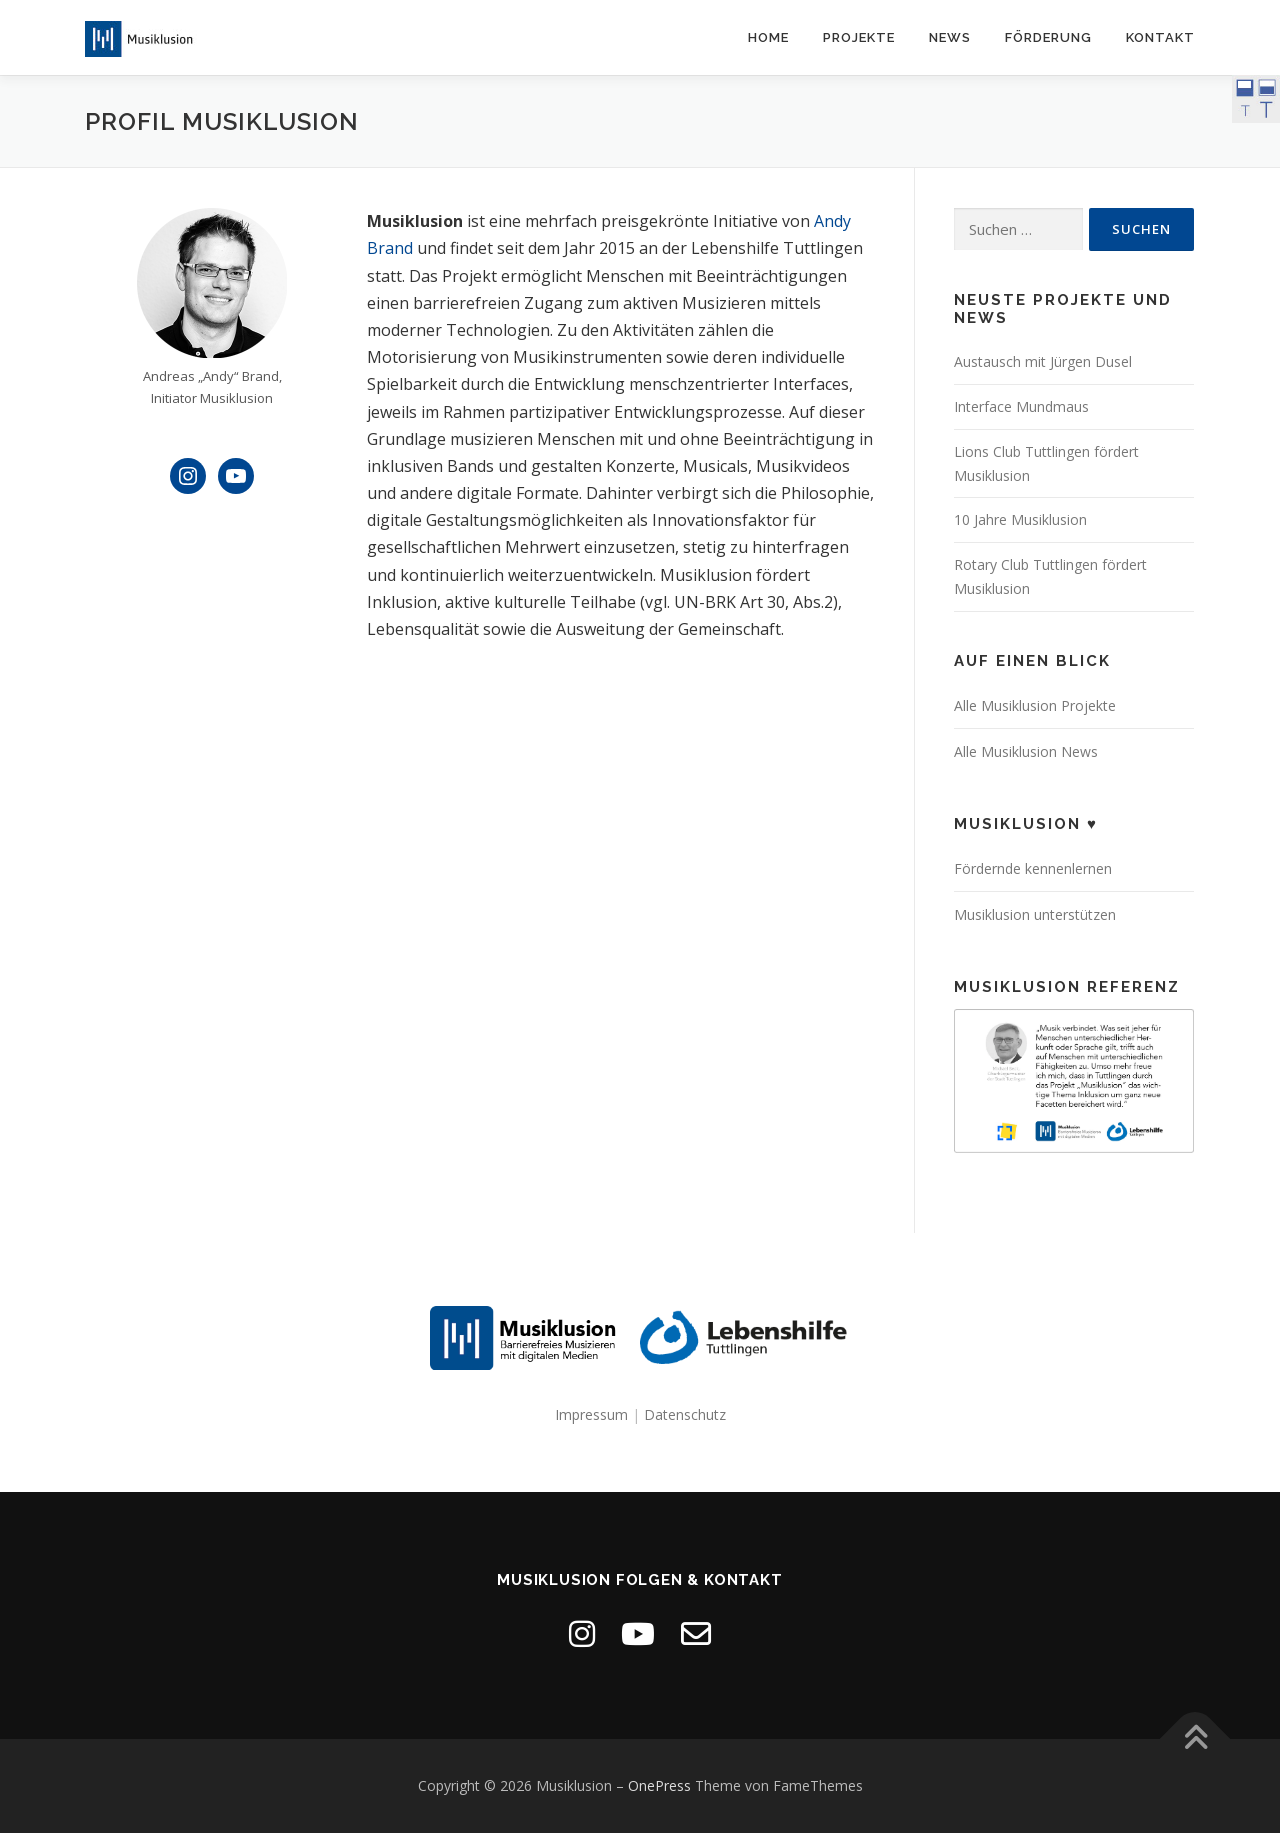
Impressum (591, 1414)
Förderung (1048, 37)
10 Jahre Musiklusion (1020, 519)
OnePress (659, 1785)
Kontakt (1160, 37)
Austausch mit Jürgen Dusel (1043, 361)
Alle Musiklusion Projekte (1035, 705)
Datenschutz (685, 1414)
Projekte (859, 37)
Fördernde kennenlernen (1033, 868)
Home (768, 37)
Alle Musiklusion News (1026, 751)
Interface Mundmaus (1021, 406)
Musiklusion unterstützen (1035, 914)
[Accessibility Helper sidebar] (1256, 99)
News (950, 37)
